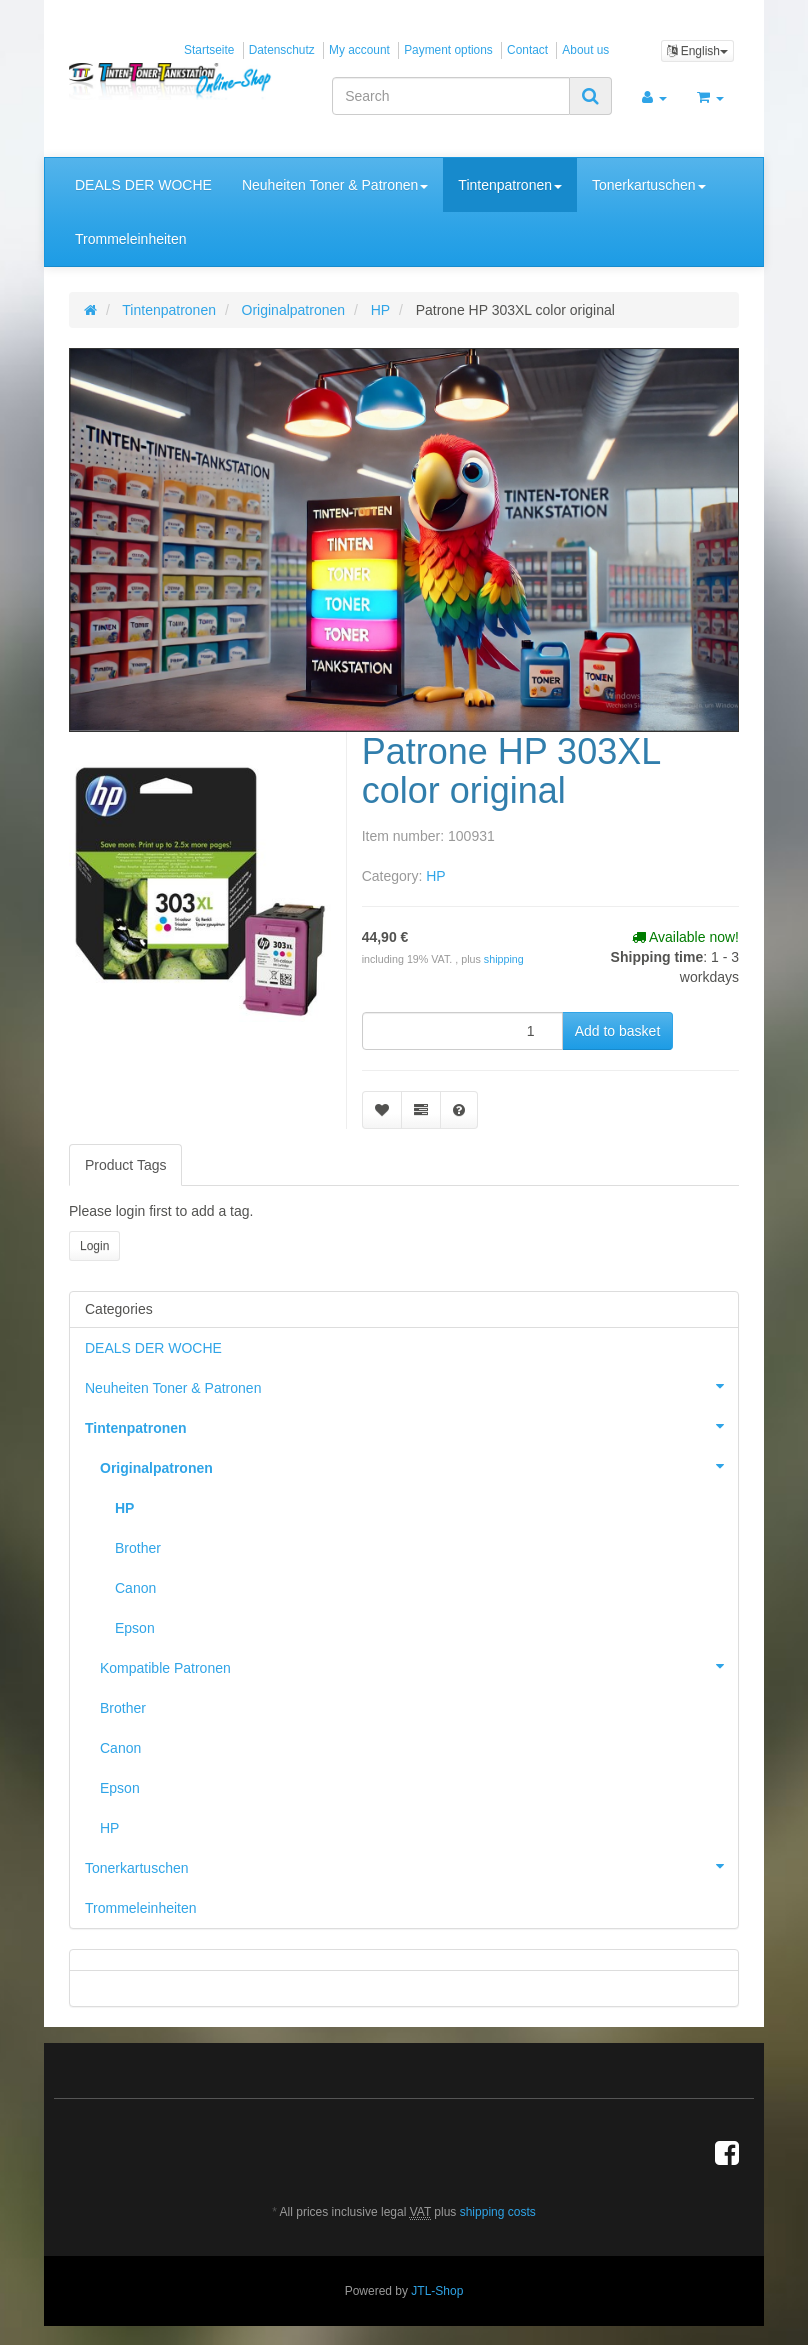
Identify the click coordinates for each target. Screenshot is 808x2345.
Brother (138, 1548)
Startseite (209, 50)
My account (359, 50)
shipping (504, 959)
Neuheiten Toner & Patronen (335, 185)
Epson (135, 1628)
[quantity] (462, 1031)
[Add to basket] (618, 1031)
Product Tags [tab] (125, 1165)
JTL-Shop (437, 2291)
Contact (527, 50)
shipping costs (498, 2212)
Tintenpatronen (510, 185)
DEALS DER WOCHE (143, 185)
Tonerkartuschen (649, 185)
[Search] (451, 96)
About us (585, 50)
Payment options (448, 50)
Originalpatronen (419, 1466)
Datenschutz (282, 50)
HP (435, 876)
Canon (135, 1588)
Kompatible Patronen (419, 1666)
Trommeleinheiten (131, 239)
